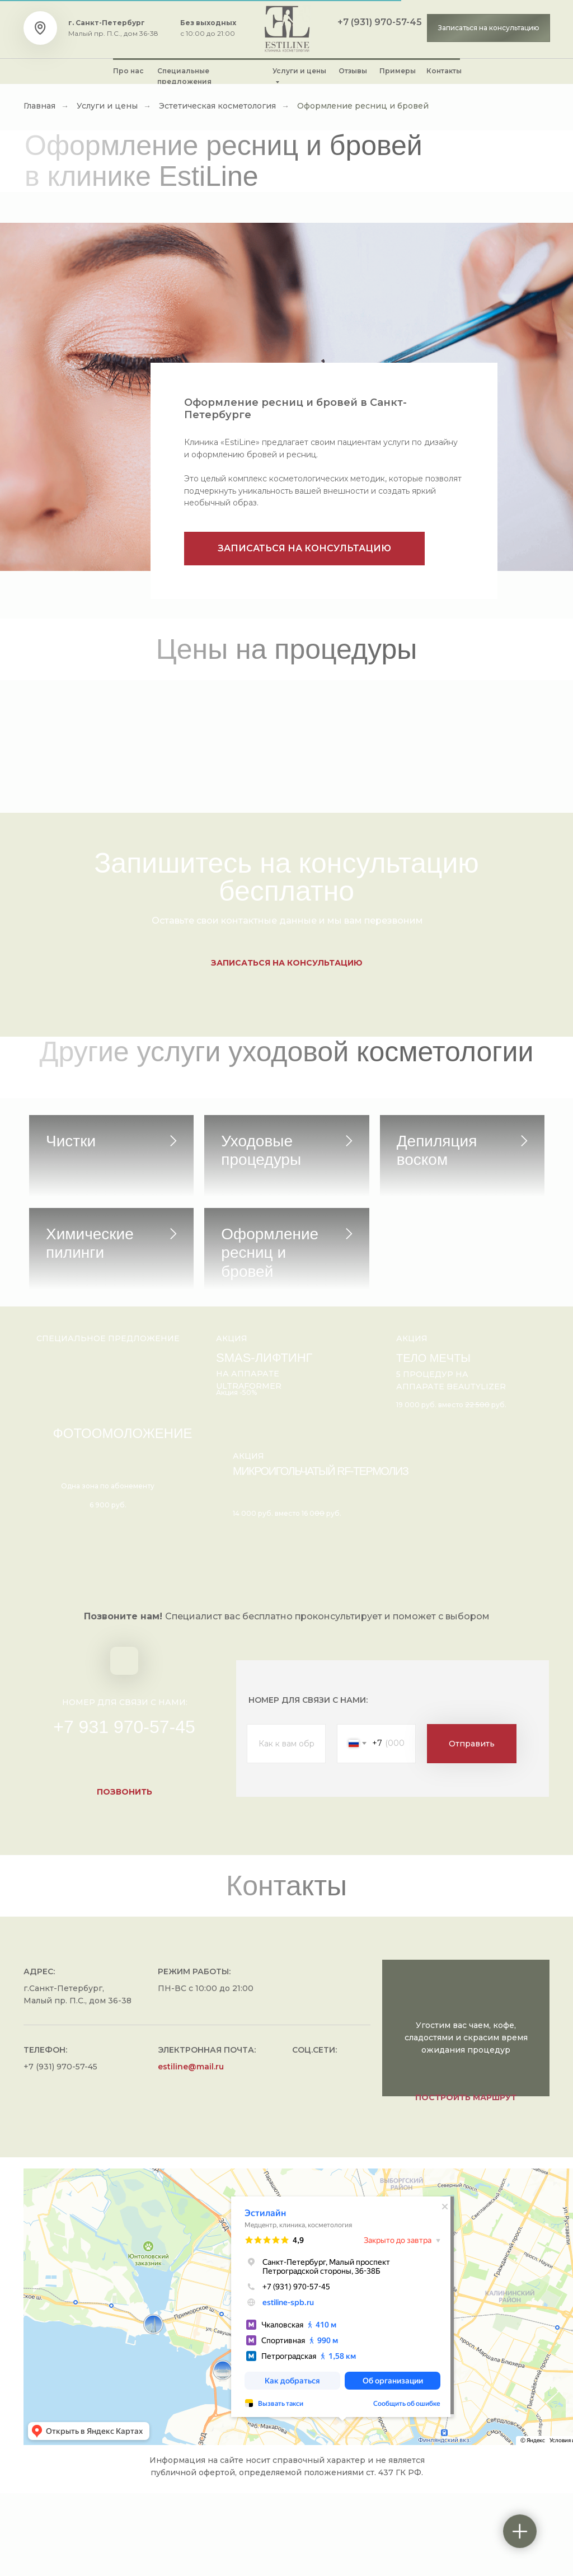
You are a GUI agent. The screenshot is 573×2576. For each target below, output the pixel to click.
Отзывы (353, 71)
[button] (488, 28)
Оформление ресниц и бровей (363, 106)
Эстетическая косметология (217, 106)
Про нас (128, 71)
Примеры (397, 71)
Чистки (71, 1141)
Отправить (472, 1826)
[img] (287, 29)
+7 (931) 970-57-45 (379, 22)
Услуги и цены (107, 106)
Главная (39, 106)
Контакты (444, 71)
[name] (286, 1826)
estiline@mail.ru (191, 2149)
